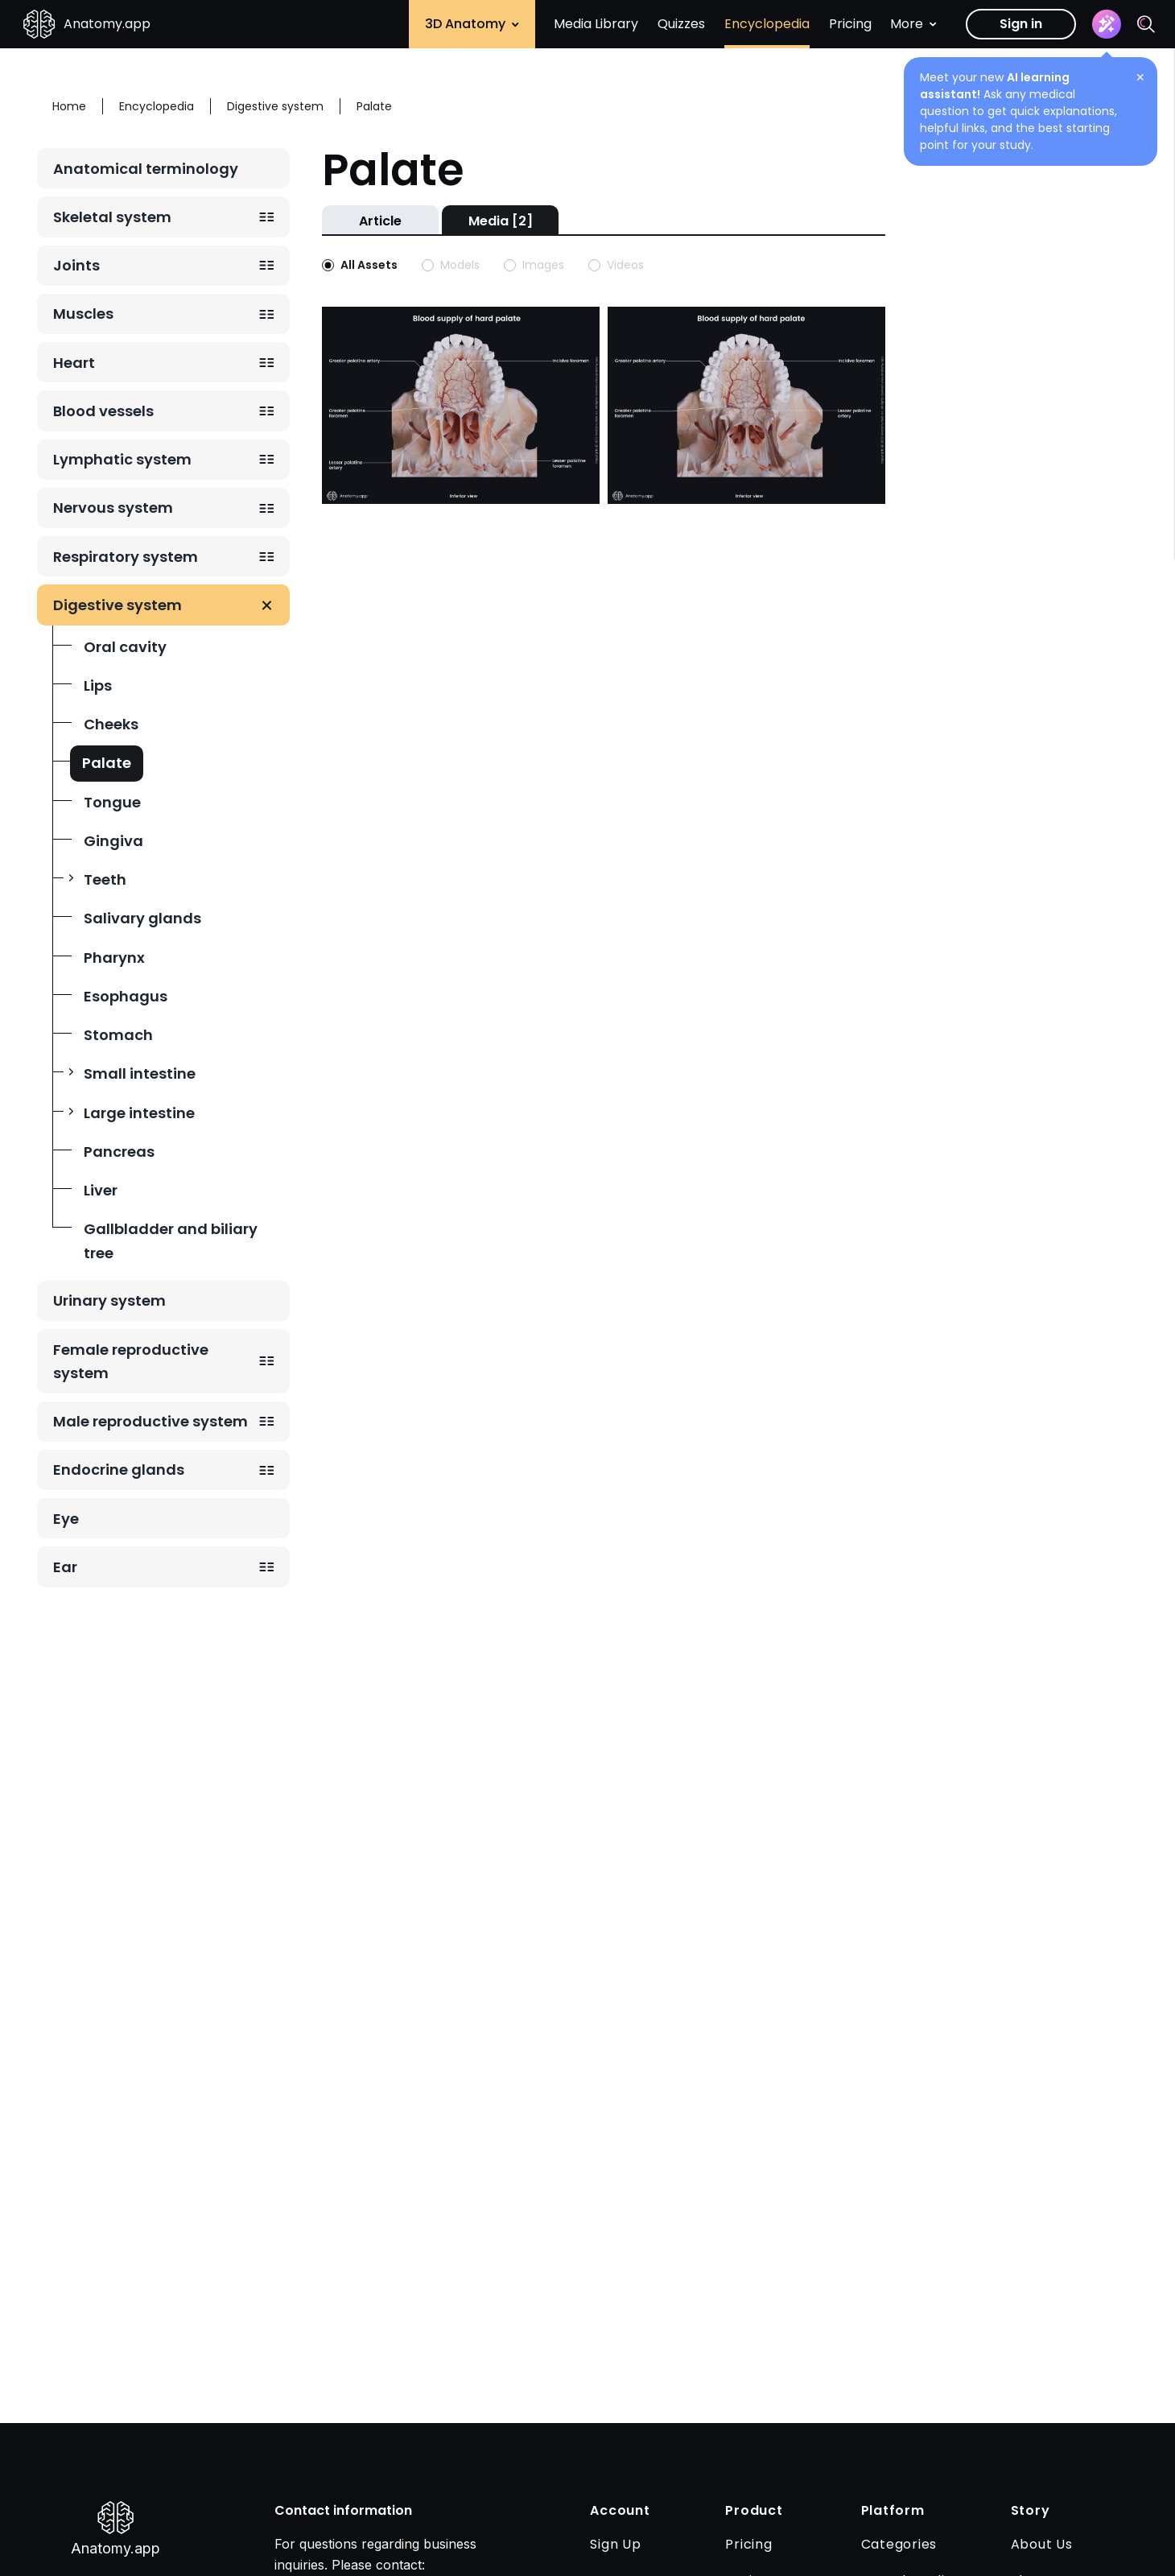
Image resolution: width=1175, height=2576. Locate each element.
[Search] (1146, 24)
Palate (106, 763)
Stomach (118, 1035)
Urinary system (109, 1300)
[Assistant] (1106, 24)
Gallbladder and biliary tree (171, 1240)
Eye (66, 1519)
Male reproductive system (150, 1421)
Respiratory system (125, 557)
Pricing (850, 23)
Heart (74, 363)
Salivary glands (142, 918)
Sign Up (615, 2544)
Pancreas (119, 1151)
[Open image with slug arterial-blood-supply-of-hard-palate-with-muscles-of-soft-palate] (746, 404)
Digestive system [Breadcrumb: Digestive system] (275, 106)
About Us (1042, 2544)
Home (69, 106)
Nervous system (113, 507)
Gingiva (113, 841)
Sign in (1021, 23)
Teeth (105, 879)
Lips (98, 685)
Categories (899, 2544)
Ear (65, 1567)
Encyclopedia (767, 23)
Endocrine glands (118, 1469)
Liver (101, 1190)
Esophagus (125, 996)
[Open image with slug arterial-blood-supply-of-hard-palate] (461, 404)
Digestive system (117, 605)
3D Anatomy (472, 23)
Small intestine (140, 1073)
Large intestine (139, 1113)
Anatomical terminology (145, 169)
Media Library (596, 23)
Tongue (112, 802)
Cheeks (111, 724)
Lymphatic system (122, 459)
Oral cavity (125, 647)
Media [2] (500, 221)
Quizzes (681, 23)
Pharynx (114, 957)
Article (380, 221)
